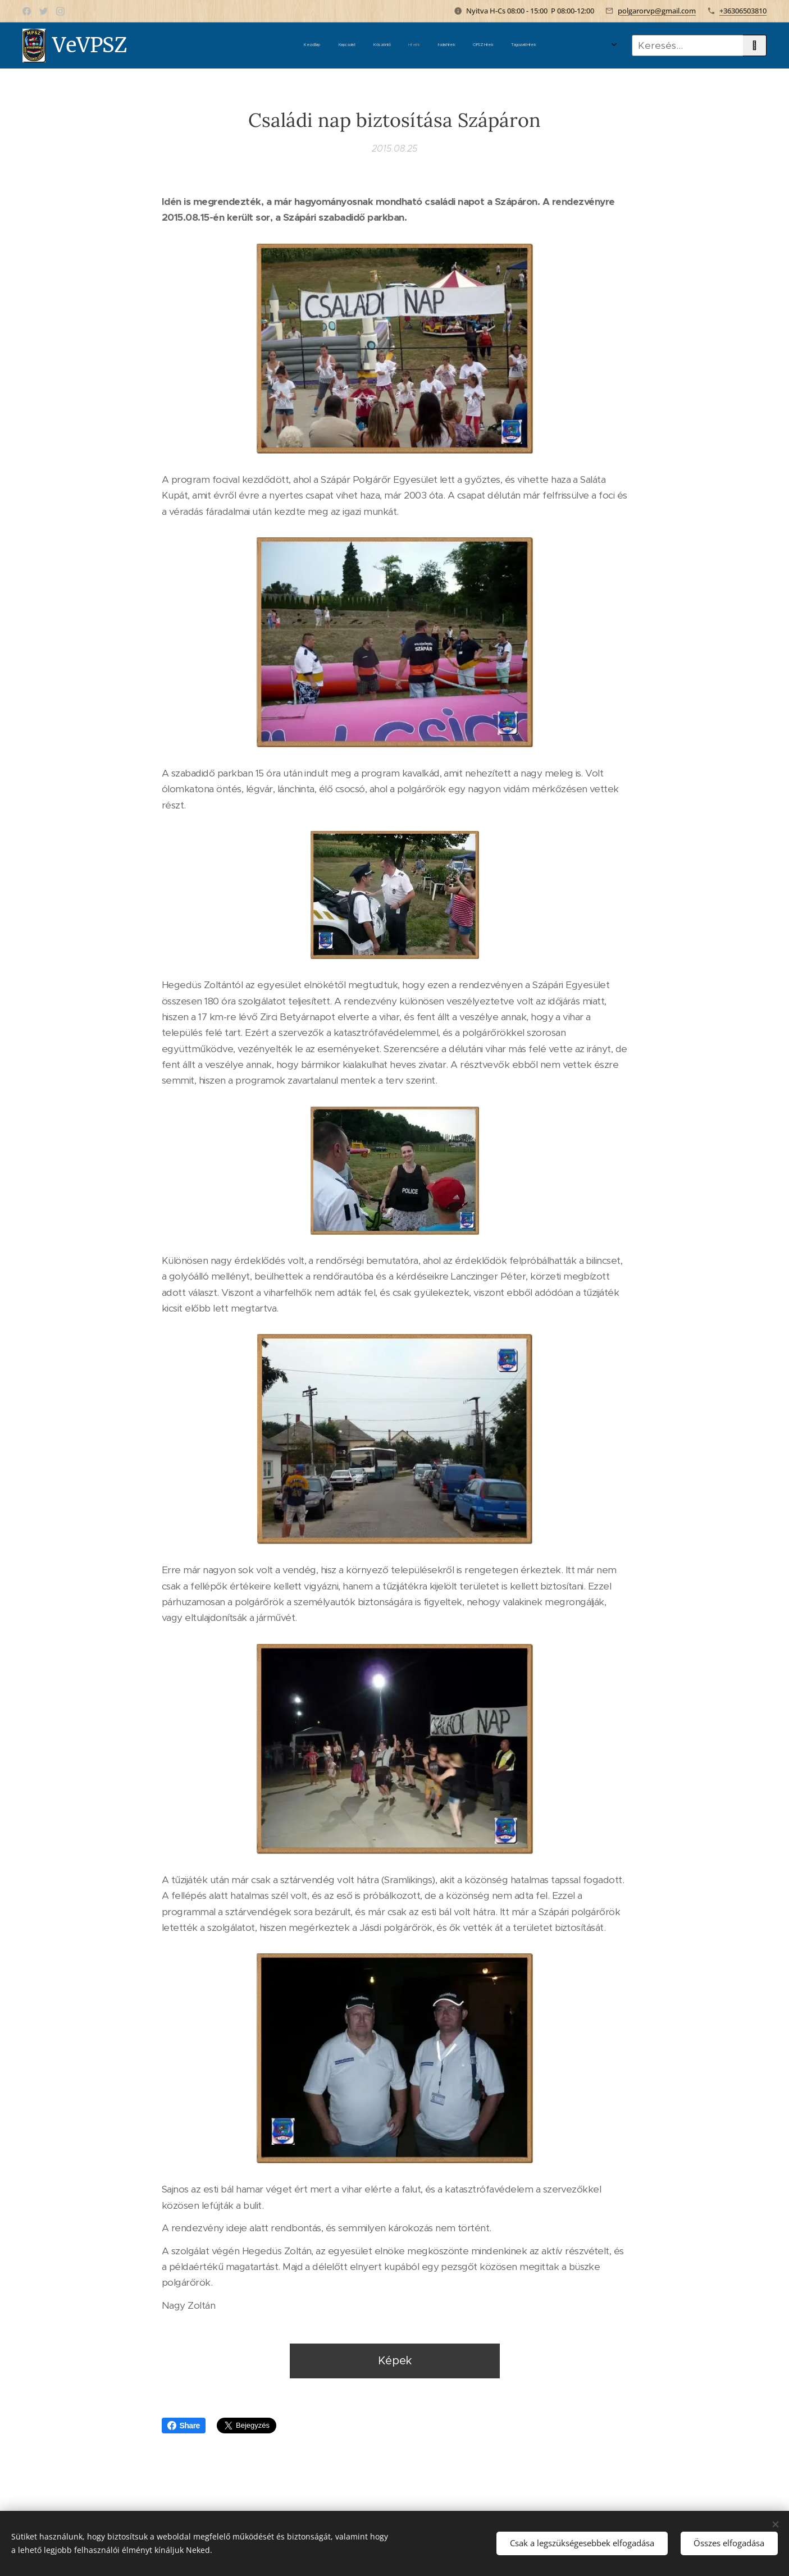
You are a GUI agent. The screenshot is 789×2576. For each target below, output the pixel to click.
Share (183, 2425)
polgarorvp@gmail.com (657, 11)
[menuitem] (408, 45)
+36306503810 (743, 11)
